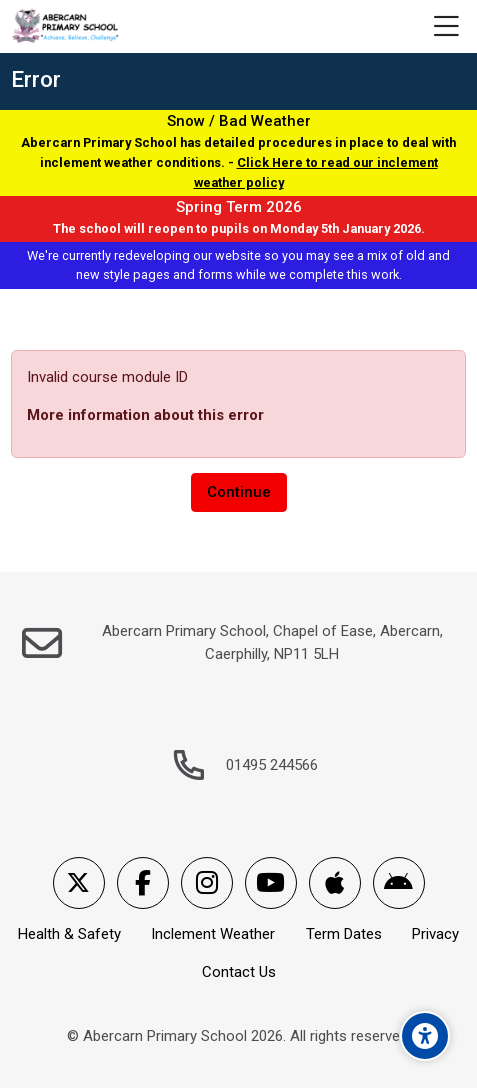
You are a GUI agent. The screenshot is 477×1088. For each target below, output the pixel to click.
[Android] (399, 883)
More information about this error (145, 415)
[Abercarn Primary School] (66, 27)
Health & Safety (69, 934)
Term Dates (344, 934)
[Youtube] (271, 883)
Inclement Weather (213, 934)
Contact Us (239, 972)
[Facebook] (143, 883)
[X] (79, 883)
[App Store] (335, 883)
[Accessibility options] (425, 1036)
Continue (239, 492)
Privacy (435, 934)
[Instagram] (207, 883)
